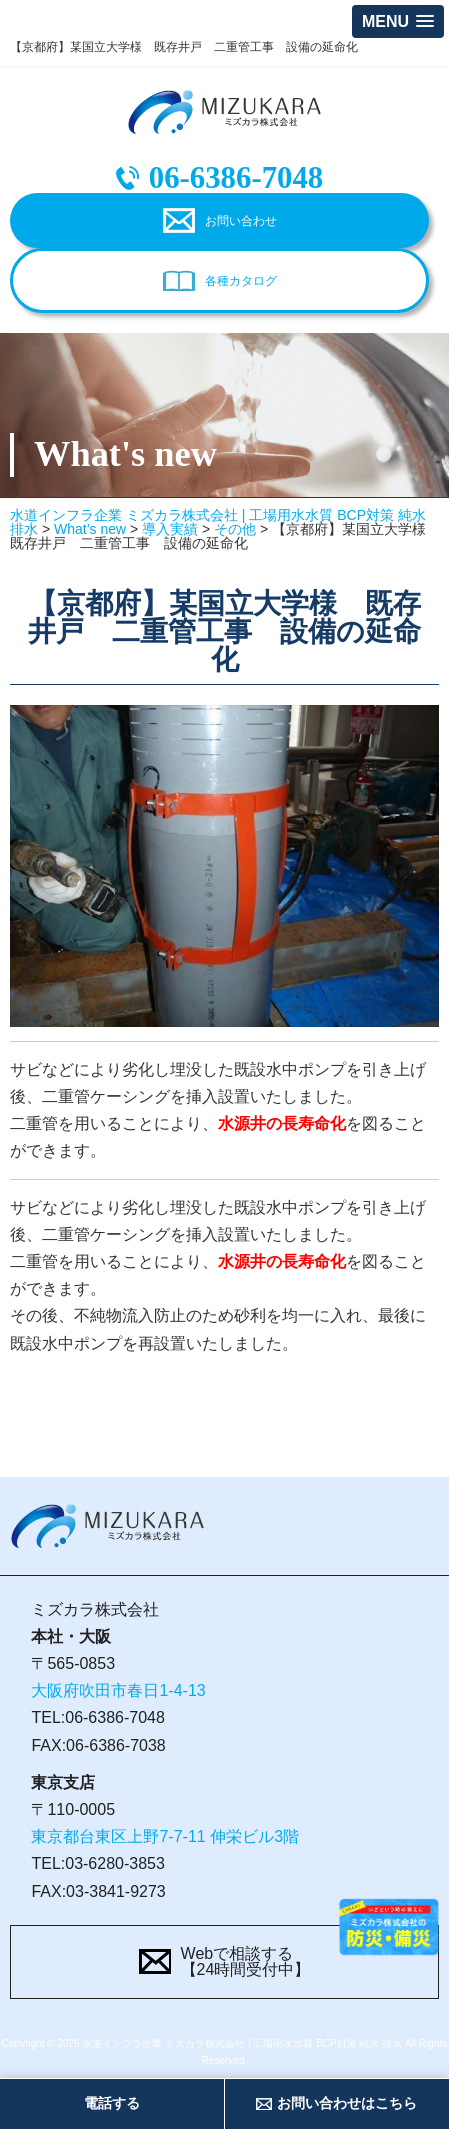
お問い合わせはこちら (347, 2103)
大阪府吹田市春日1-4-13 (118, 1690)
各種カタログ (241, 281)
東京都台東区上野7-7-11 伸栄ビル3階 (165, 1836)
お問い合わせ (241, 221)
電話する (112, 2103)
